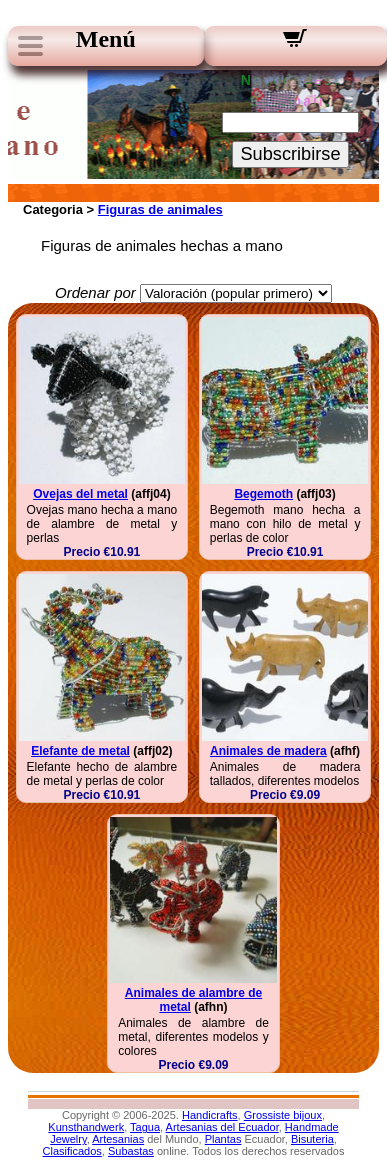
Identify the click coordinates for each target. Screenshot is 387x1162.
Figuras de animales (160, 209)
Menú (106, 39)
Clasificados (72, 1151)
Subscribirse (290, 154)
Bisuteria (312, 1139)
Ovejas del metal (80, 494)
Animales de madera (268, 751)
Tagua (145, 1127)
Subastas (131, 1151)
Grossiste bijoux (283, 1115)
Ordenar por (95, 292)
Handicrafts (210, 1115)
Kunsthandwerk (86, 1127)
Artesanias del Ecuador (222, 1127)
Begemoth (263, 494)
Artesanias (118, 1139)
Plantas (223, 1139)
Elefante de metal (80, 751)
